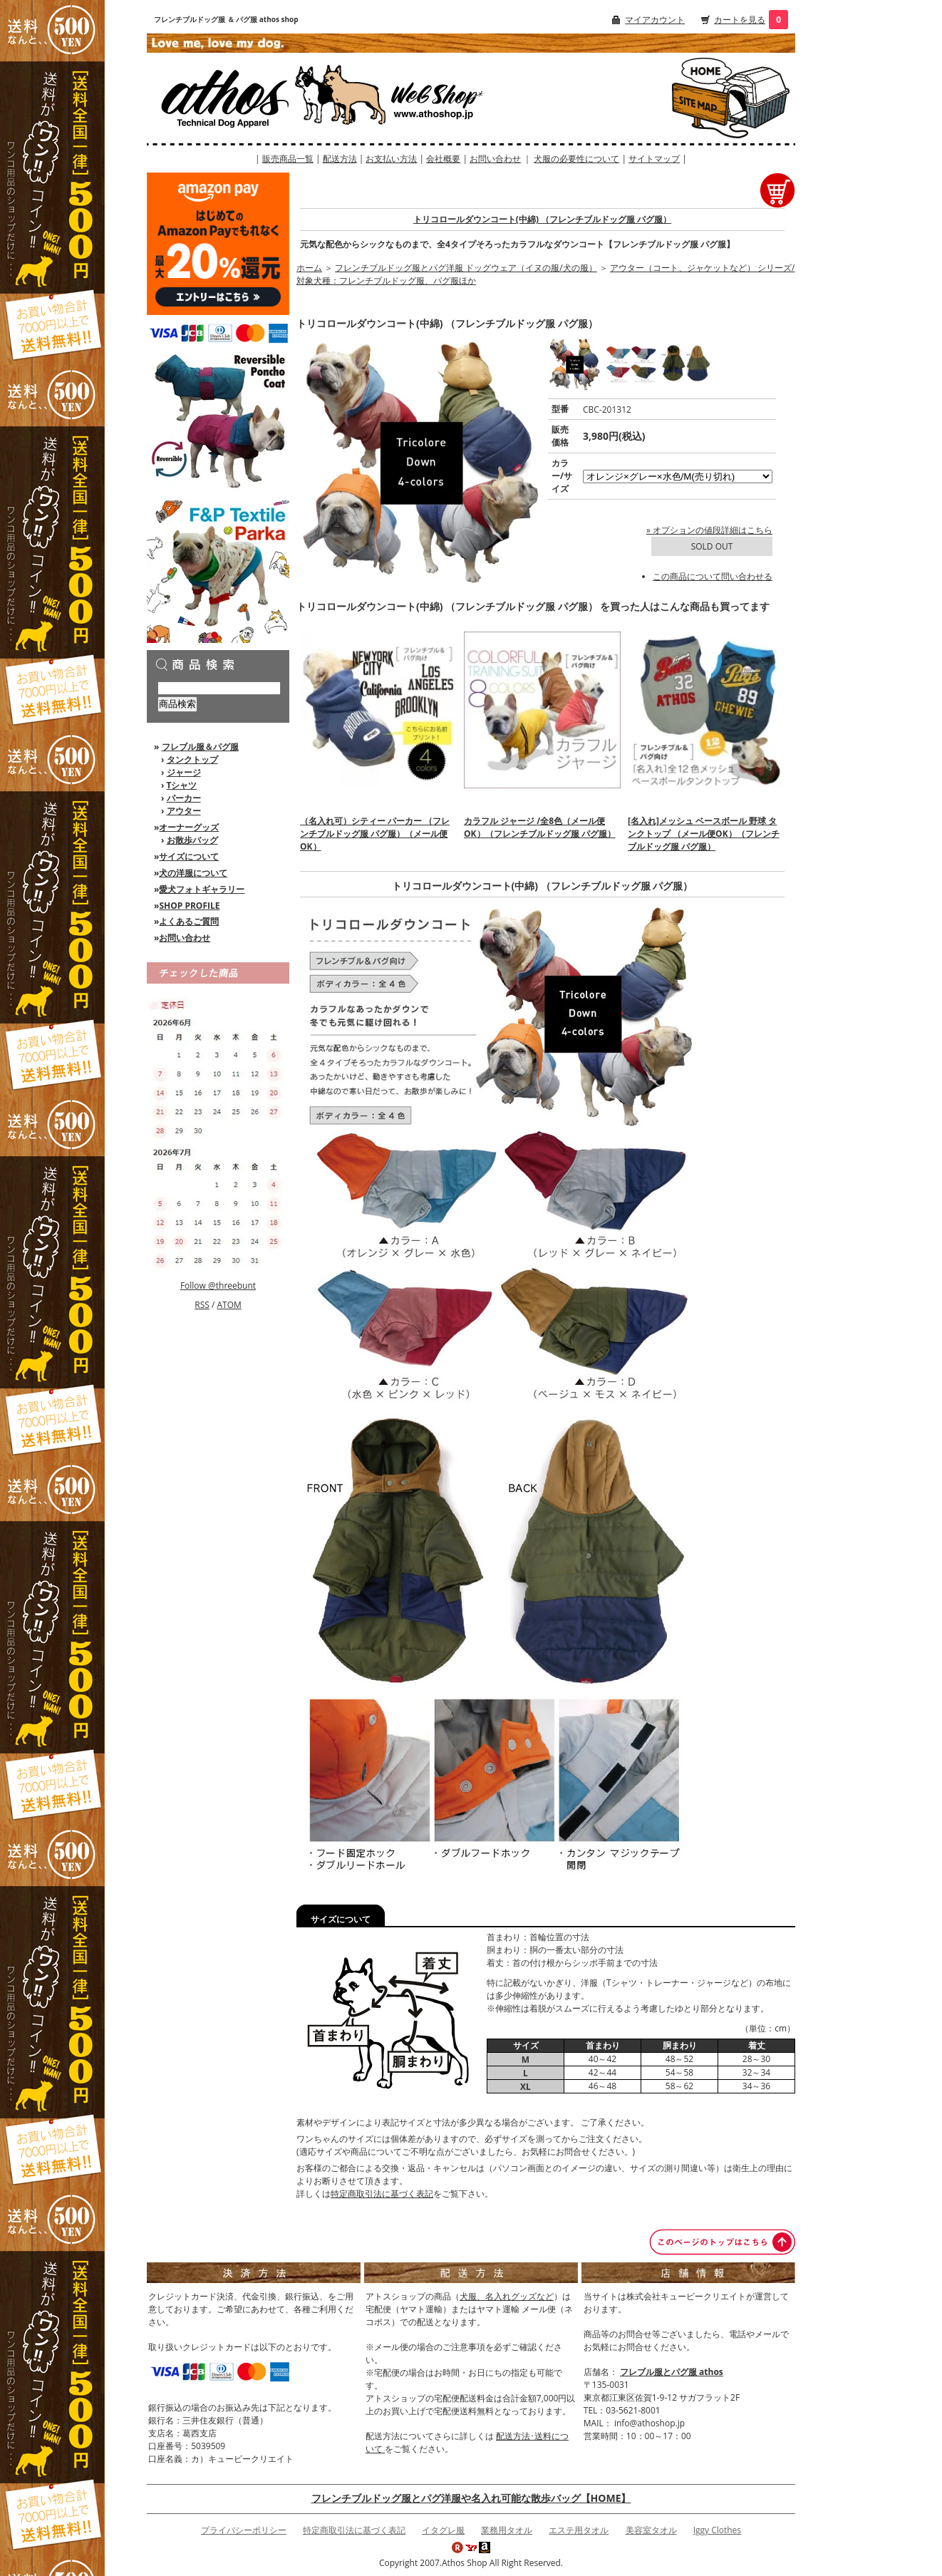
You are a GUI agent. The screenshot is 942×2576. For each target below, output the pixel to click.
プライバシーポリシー (243, 2530)
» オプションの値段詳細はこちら (709, 530)
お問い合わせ (495, 159)
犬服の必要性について (576, 159)
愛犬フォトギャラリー (201, 889)
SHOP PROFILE (189, 906)
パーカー (184, 798)
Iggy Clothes (717, 2530)
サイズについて (189, 856)
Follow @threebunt (218, 1285)
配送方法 (340, 159)
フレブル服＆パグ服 (200, 747)
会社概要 (443, 159)
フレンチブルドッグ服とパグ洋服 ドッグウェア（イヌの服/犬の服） (466, 268)
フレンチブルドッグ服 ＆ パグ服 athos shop (226, 19)
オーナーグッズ (189, 827)
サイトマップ (654, 159)
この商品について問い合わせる (712, 576)
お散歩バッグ (192, 840)
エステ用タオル (579, 2530)
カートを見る (739, 20)
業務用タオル (506, 2530)
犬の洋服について (193, 873)
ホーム (309, 268)
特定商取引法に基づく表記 (382, 2194)
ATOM (229, 1305)
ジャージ (184, 772)
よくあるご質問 (189, 921)
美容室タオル (651, 2530)
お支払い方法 (391, 159)
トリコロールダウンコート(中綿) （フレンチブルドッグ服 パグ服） (542, 219)
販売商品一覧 (288, 159)
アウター (184, 811)
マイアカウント (655, 20)
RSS (202, 1305)
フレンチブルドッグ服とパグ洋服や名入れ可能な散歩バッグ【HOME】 (471, 2498)
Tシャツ (182, 785)
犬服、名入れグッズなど (507, 2296)
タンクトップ (192, 759)
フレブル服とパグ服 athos (671, 2372)
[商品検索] (219, 688)
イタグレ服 (443, 2530)
